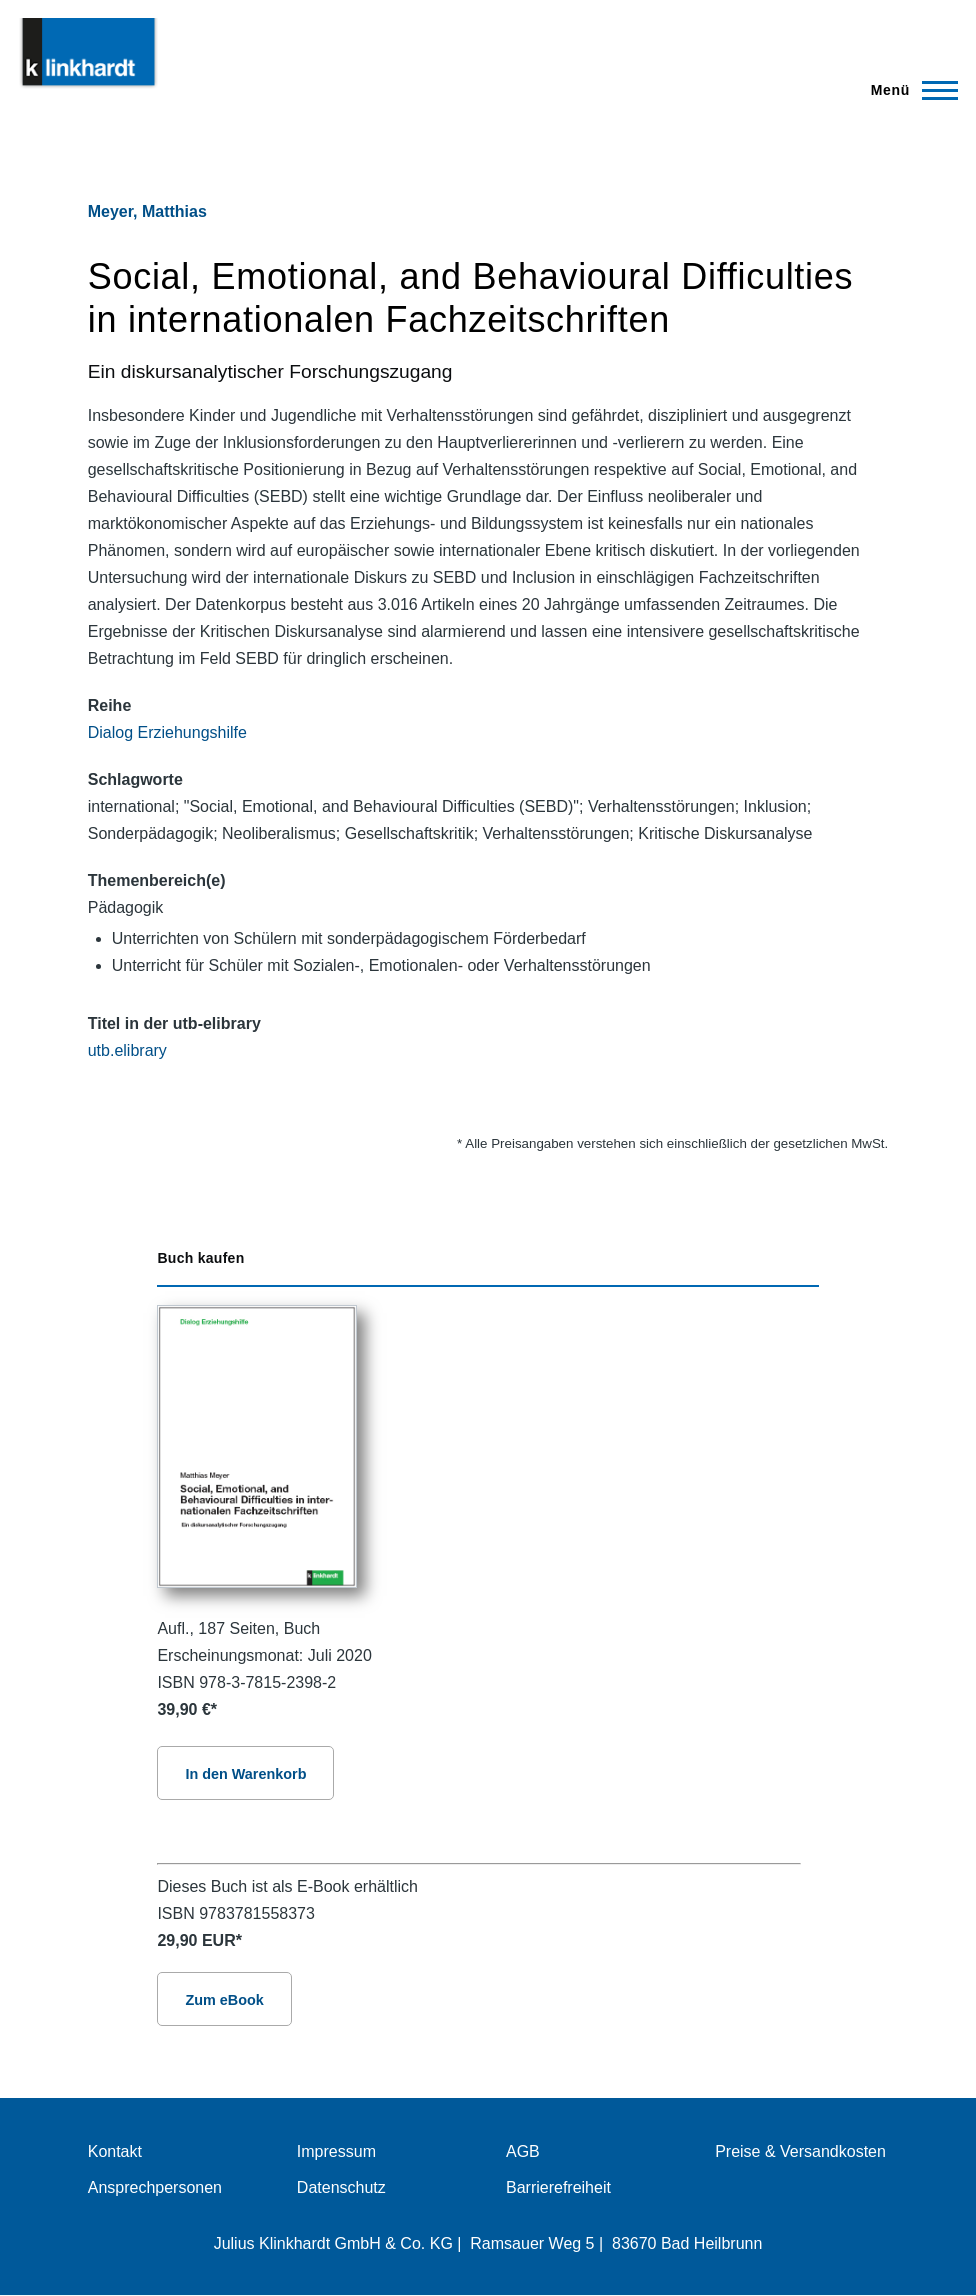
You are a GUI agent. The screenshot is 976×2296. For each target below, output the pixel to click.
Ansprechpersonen (155, 2187)
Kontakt (115, 2151)
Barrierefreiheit (558, 2187)
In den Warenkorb (245, 1774)
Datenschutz (341, 2187)
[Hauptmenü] (908, 90)
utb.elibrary (127, 1050)
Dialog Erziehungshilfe (167, 732)
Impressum (336, 2151)
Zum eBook (224, 2000)
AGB (523, 2151)
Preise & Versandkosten (800, 2151)
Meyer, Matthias (147, 211)
